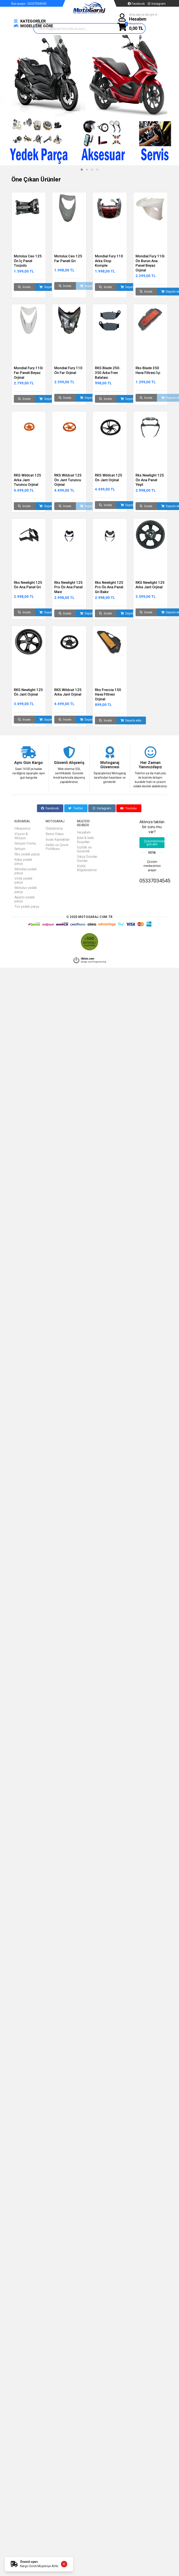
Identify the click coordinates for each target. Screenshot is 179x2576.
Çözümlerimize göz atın (154, 842)
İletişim (35, 8)
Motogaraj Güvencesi (109, 764)
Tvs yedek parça (26, 907)
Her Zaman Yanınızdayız (150, 764)
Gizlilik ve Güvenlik (84, 849)
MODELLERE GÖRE (33, 26)
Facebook (136, 3)
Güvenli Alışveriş (69, 762)
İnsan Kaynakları (58, 839)
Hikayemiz (22, 829)
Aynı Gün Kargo (28, 762)
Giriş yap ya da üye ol (143, 17)
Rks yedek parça (27, 854)
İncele (24, 287)
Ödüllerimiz (54, 829)
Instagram (156, 3)
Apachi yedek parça (24, 899)
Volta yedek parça (23, 880)
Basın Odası (55, 834)
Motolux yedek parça (25, 890)
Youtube (128, 808)
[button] (81, 169)
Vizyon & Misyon (21, 836)
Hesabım (84, 832)
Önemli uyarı (29, 2561)
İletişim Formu (25, 843)
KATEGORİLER (30, 21)
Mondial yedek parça (25, 871)
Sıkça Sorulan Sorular (87, 859)
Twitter (75, 808)
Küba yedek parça (23, 862)
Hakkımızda (19, 8)
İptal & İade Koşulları (85, 840)
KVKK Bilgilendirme (87, 868)
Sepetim (136, 26)
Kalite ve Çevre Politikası (57, 847)
